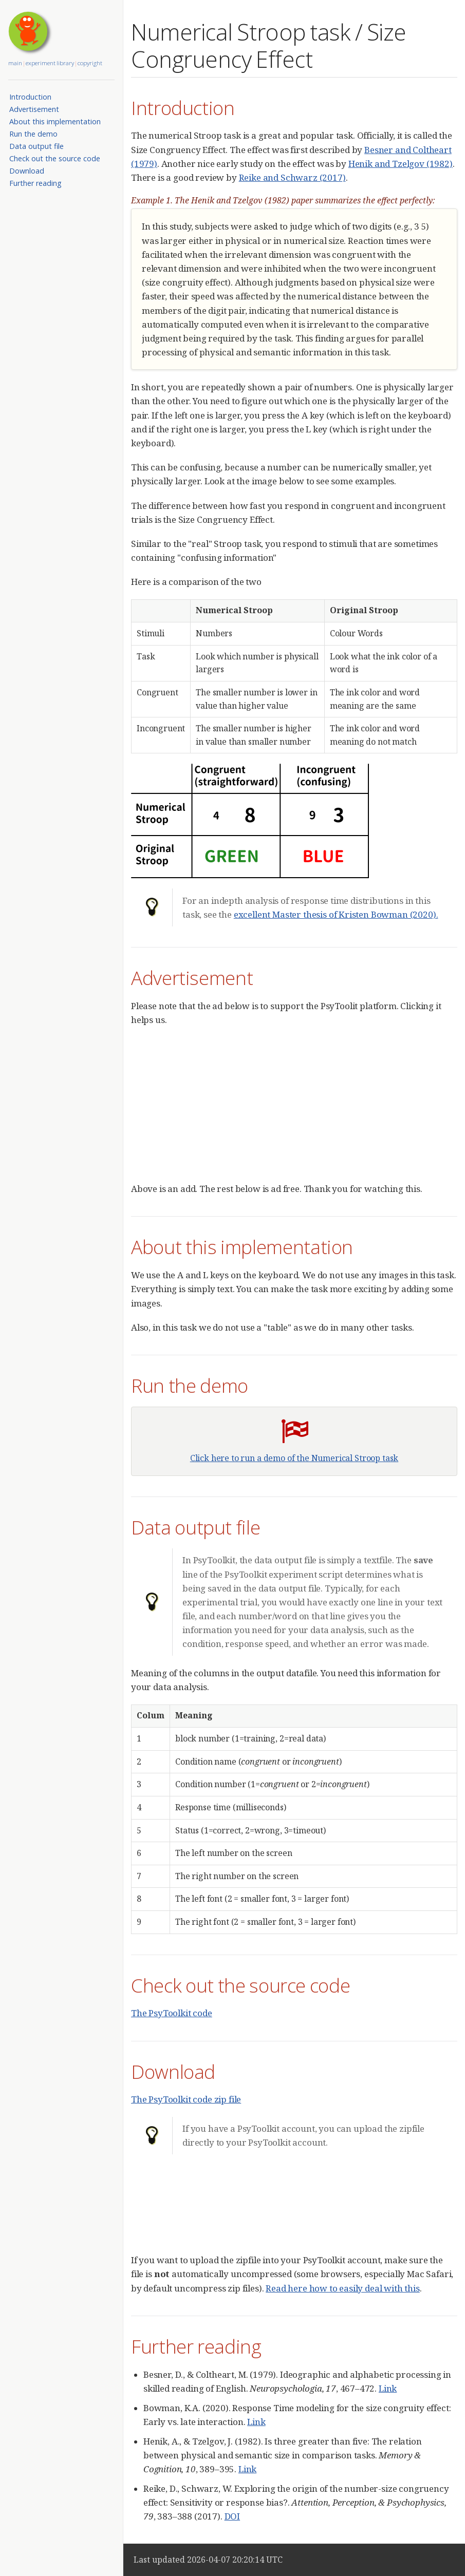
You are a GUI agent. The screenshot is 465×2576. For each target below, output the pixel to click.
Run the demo (33, 134)
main (15, 63)
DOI (232, 2516)
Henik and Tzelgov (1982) (400, 163)
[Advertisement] (298, 1109)
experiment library (50, 63)
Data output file (36, 146)
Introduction (30, 97)
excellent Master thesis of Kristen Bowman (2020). (336, 914)
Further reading (35, 183)
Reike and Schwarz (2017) (292, 177)
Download (26, 171)
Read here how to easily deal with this (343, 2288)
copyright (90, 63)
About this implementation (55, 121)
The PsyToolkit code (171, 2013)
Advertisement (34, 109)
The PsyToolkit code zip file (186, 2099)
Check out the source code (54, 158)
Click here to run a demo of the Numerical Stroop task (294, 1458)
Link (388, 2388)
